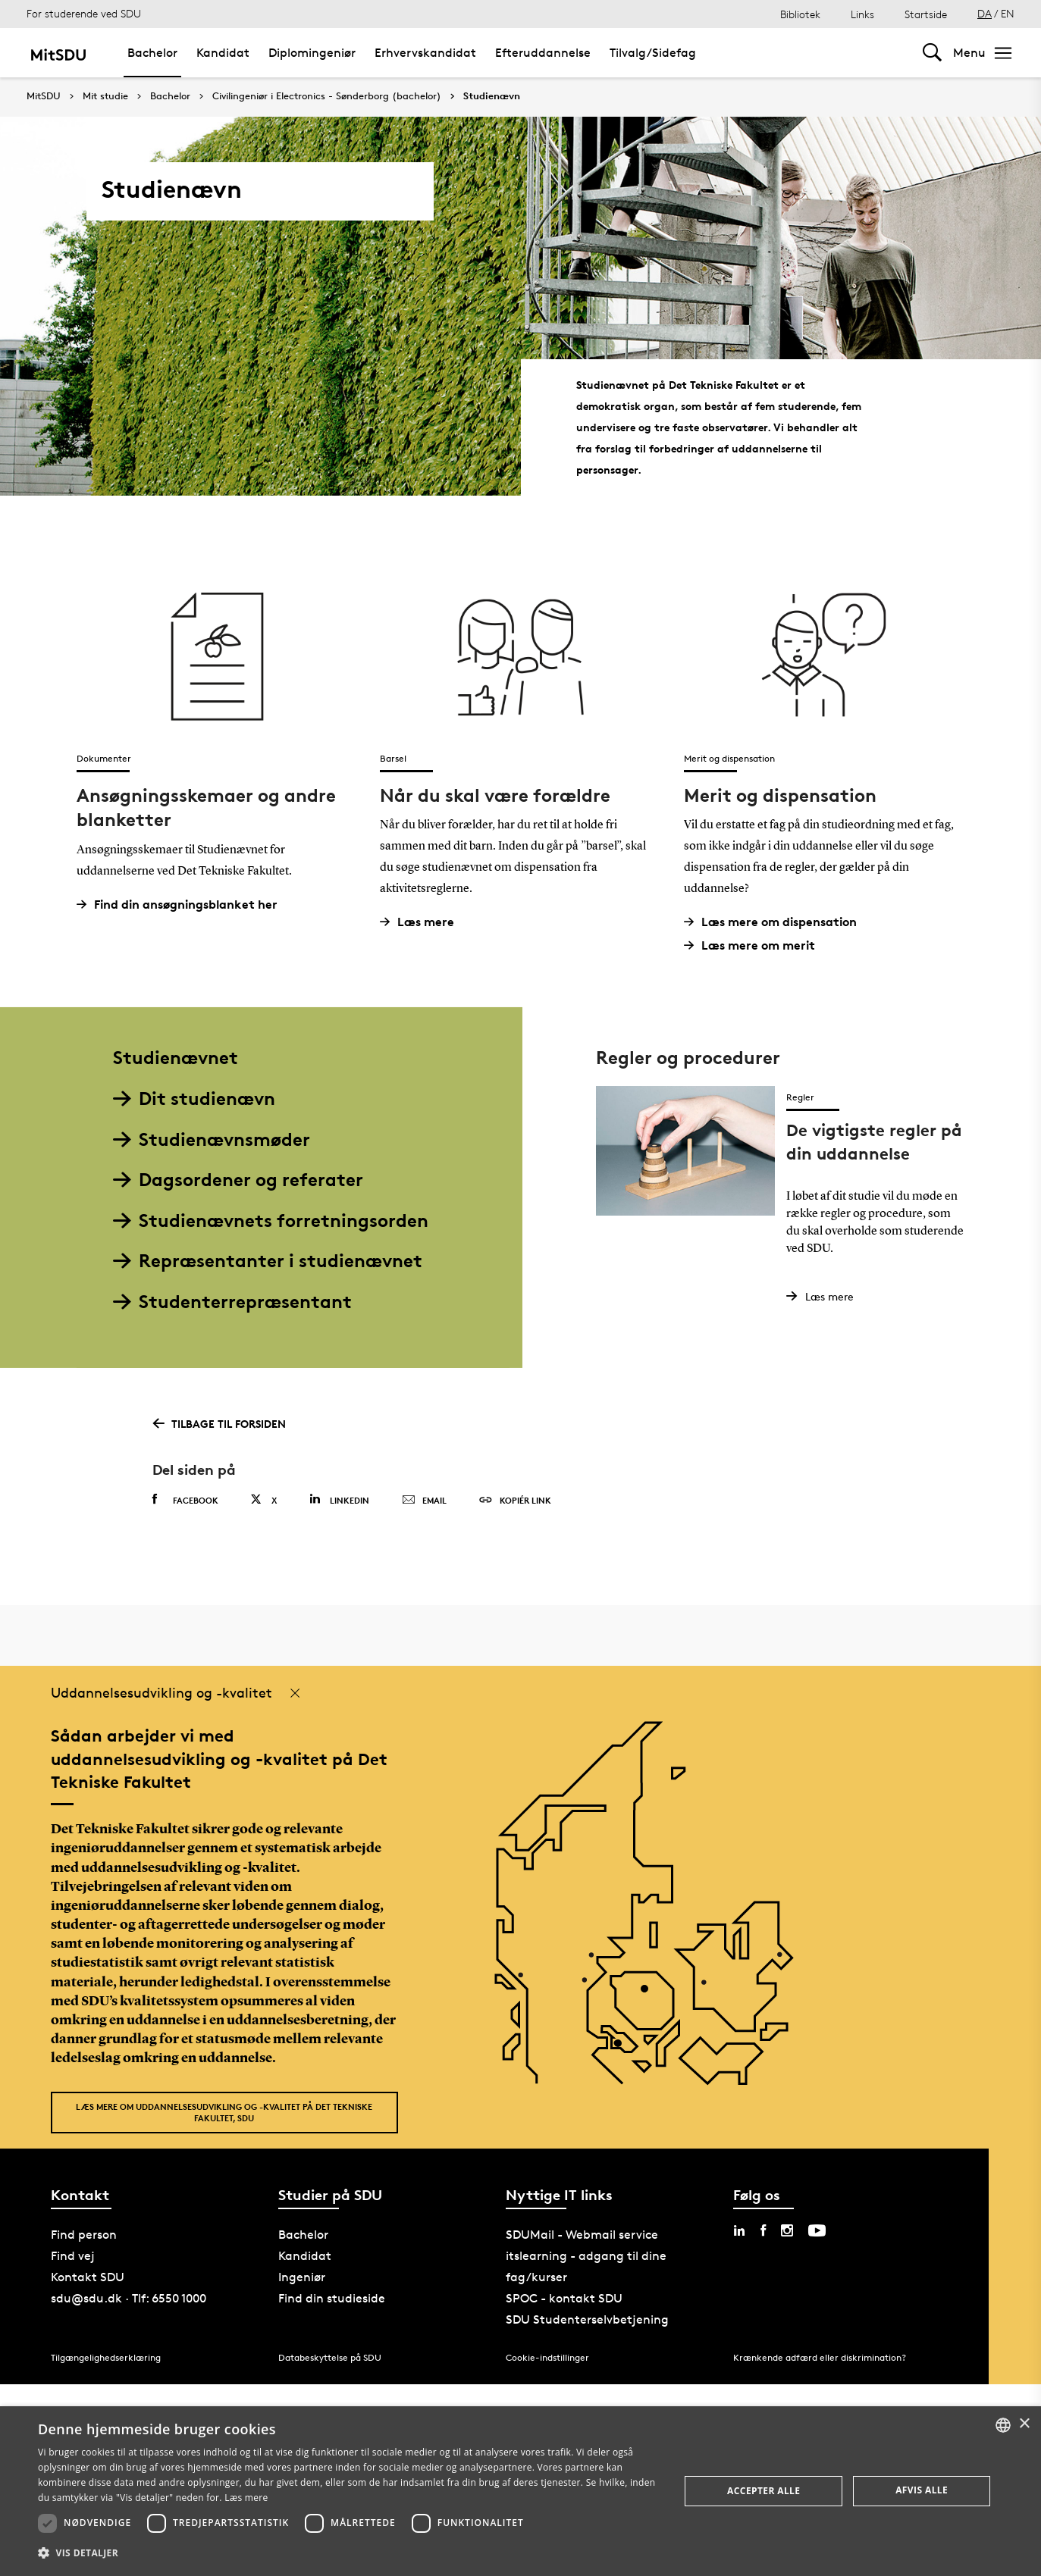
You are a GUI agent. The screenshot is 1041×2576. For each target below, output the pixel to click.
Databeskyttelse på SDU (329, 2357)
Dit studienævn (194, 1099)
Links (862, 14)
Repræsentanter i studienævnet (267, 1261)
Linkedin (339, 1499)
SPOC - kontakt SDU (564, 2298)
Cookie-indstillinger (547, 2357)
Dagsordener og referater (238, 1180)
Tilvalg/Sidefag (653, 52)
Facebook (185, 1500)
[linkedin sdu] (739, 2230)
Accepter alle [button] (763, 2490)
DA (984, 13)
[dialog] (520, 2491)
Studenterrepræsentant (232, 1302)
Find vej (73, 2256)
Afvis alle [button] (921, 2490)
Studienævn (491, 96)
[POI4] (650, 1994)
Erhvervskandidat (425, 52)
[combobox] (1003, 2425)
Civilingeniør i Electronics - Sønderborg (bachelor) (326, 96)
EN (1007, 13)
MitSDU (44, 96)
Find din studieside (331, 2298)
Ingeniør (301, 2277)
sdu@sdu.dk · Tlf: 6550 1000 (128, 2298)
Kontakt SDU (87, 2277)
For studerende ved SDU (84, 13)
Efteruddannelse (543, 52)
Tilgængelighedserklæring (106, 2357)
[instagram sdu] (787, 2230)
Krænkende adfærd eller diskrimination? (819, 2357)
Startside (926, 14)
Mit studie (105, 96)
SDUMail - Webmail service (582, 2234)
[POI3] (623, 2048)
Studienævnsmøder (211, 1139)
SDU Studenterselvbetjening (587, 2319)
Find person (84, 2234)
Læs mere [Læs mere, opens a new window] (246, 2497)
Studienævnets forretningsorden (270, 1221)
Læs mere (422, 922)
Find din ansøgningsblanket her (182, 904)
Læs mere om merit (755, 945)
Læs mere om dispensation (776, 922)
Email (424, 1501)
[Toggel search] (932, 52)
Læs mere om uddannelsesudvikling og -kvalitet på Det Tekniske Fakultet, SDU (224, 2112)
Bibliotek (800, 14)
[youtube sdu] (817, 2230)
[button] (349, 2553)
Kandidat (222, 52)
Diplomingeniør (312, 52)
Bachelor (152, 52)
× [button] (1024, 2424)
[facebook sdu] (763, 2230)
